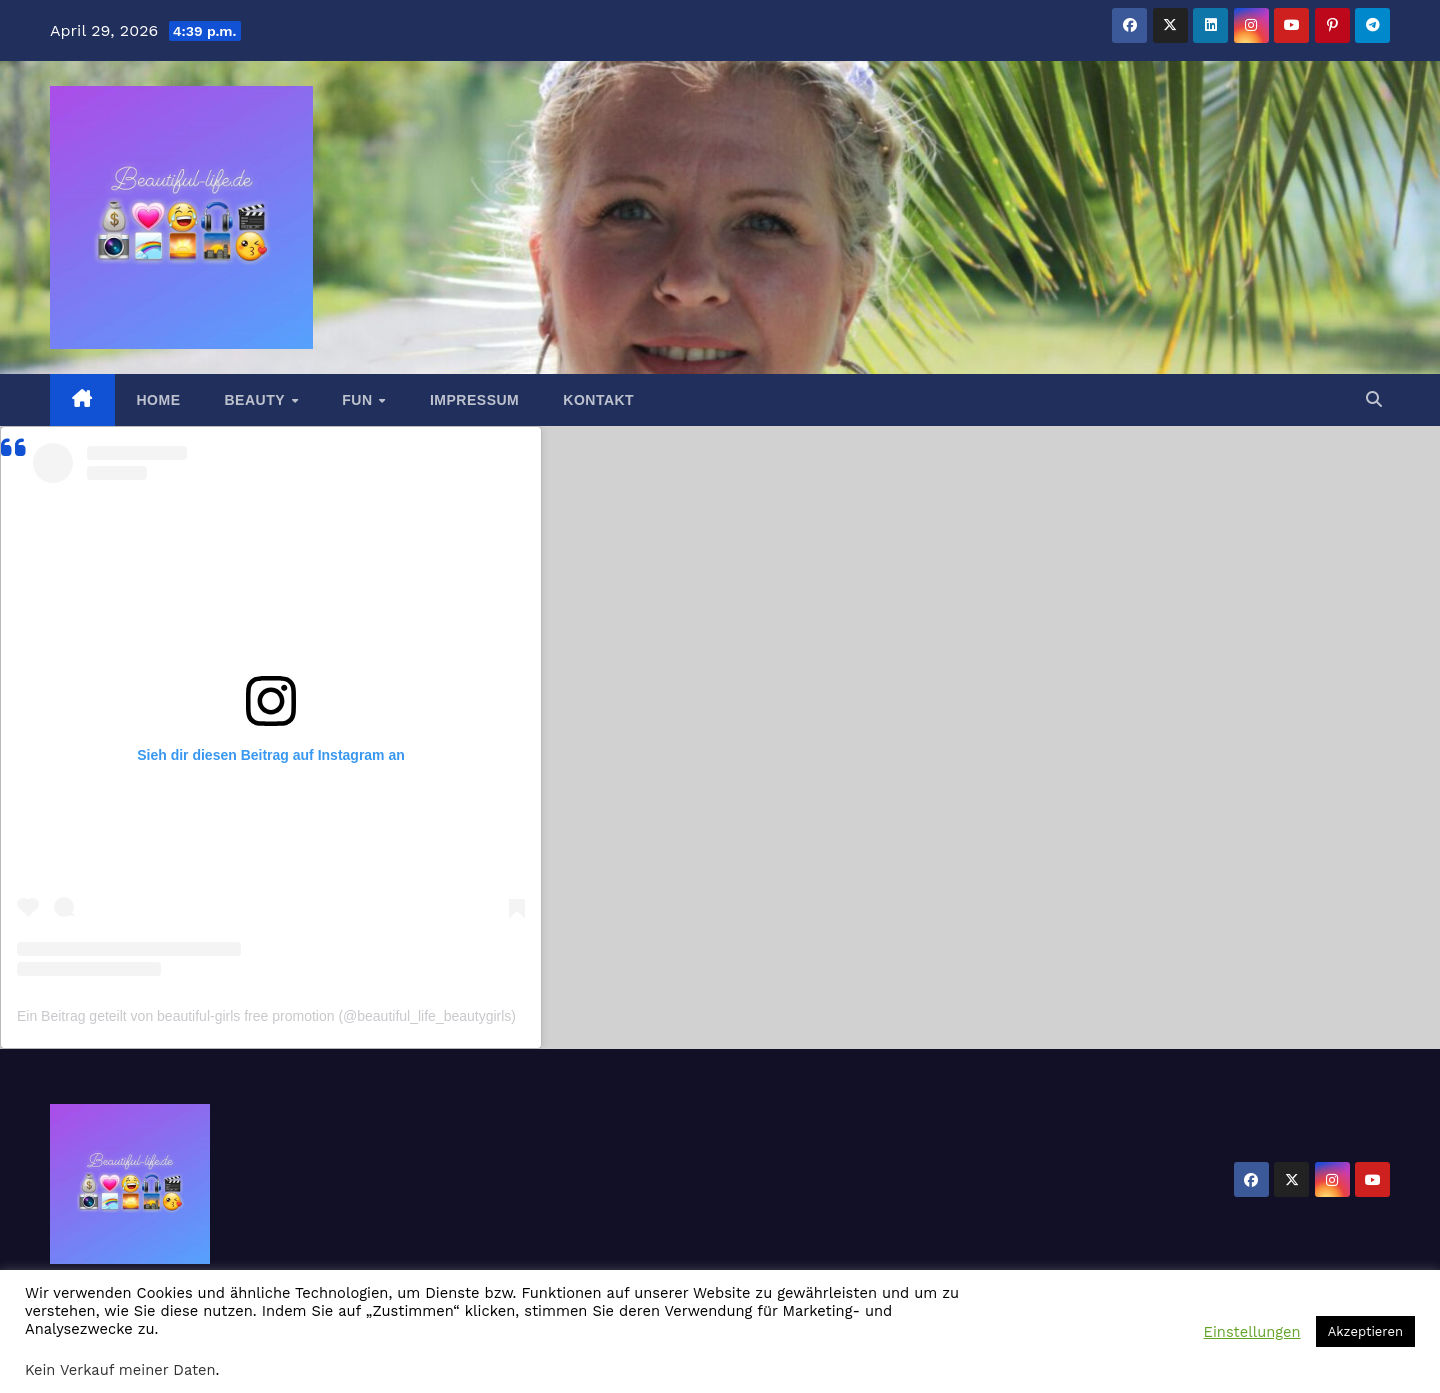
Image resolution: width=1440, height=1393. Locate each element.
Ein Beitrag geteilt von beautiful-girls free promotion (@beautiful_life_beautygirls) (266, 1016)
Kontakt (598, 400)
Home (159, 400)
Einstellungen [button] (1252, 1332)
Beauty (257, 400)
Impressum (474, 400)
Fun (359, 400)
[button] (1374, 399)
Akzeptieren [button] (1365, 1331)
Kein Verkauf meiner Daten (120, 1370)
